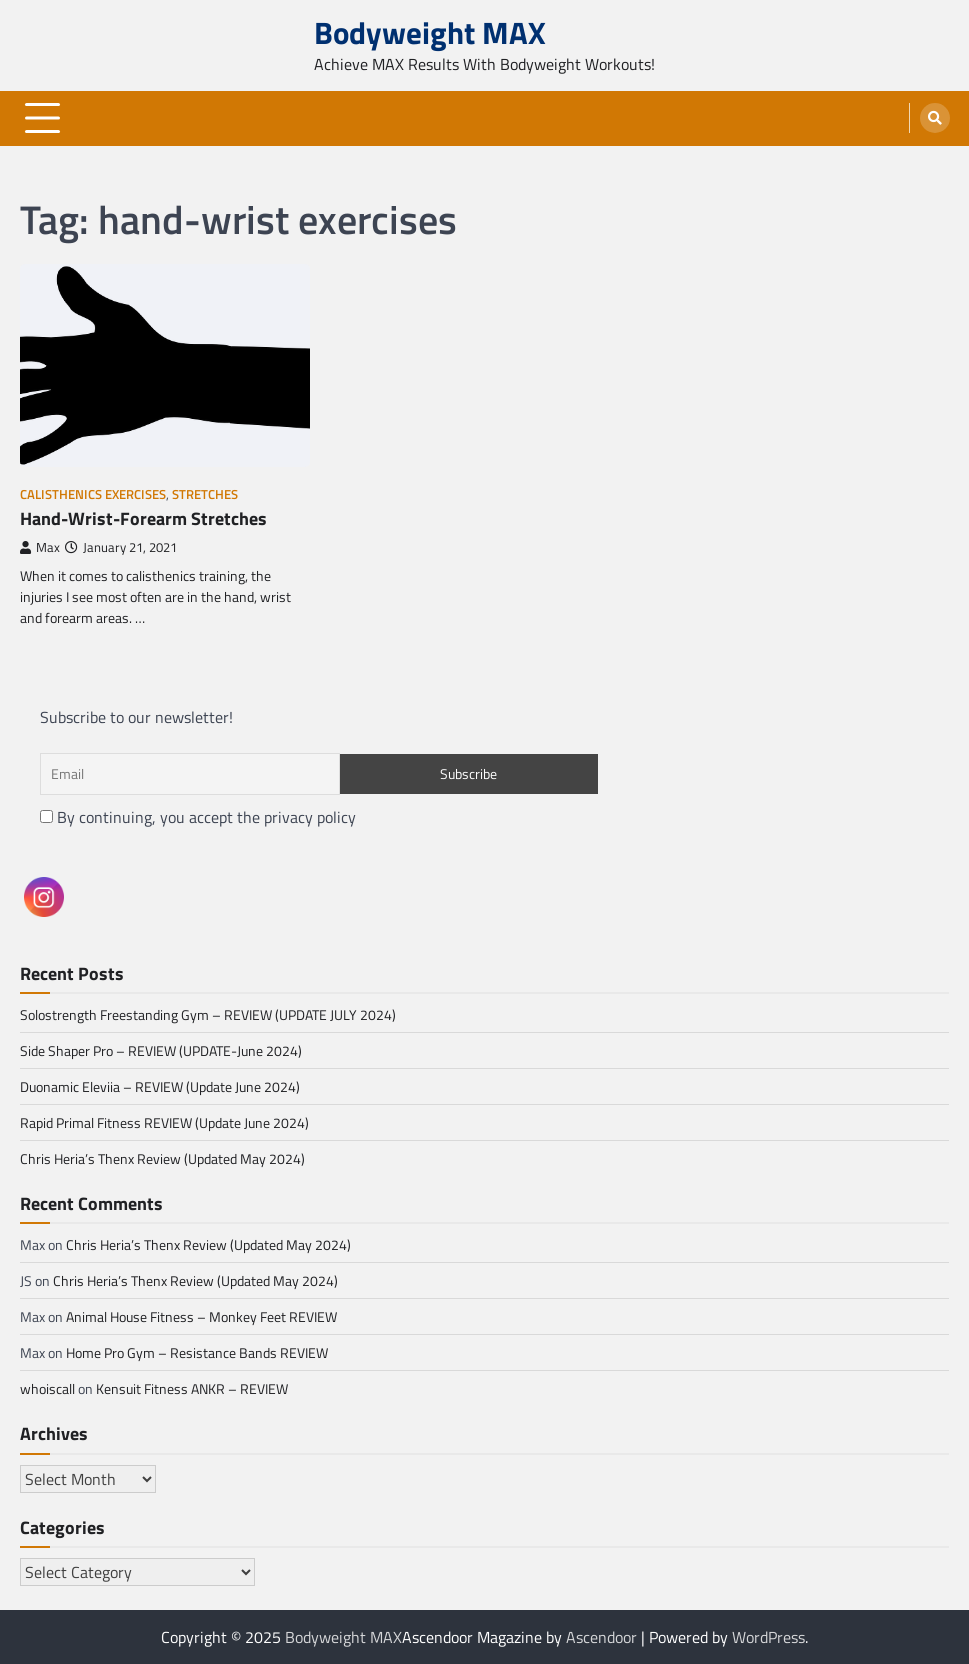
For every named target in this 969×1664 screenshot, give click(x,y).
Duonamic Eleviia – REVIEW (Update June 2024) (160, 1086)
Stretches (205, 494)
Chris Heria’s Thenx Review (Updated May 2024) (162, 1158)
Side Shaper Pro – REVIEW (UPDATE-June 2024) (161, 1050)
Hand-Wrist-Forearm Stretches (143, 518)
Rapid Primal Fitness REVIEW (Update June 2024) (164, 1122)
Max (40, 547)
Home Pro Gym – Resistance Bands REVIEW (197, 1352)
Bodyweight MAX (430, 32)
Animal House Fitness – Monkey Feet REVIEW (201, 1316)
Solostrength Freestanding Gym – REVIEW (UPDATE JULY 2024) (208, 1014)
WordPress (768, 1637)
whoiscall (47, 1388)
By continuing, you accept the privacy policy (198, 817)
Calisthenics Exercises (93, 494)
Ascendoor (601, 1637)
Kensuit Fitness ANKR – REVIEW (192, 1388)
